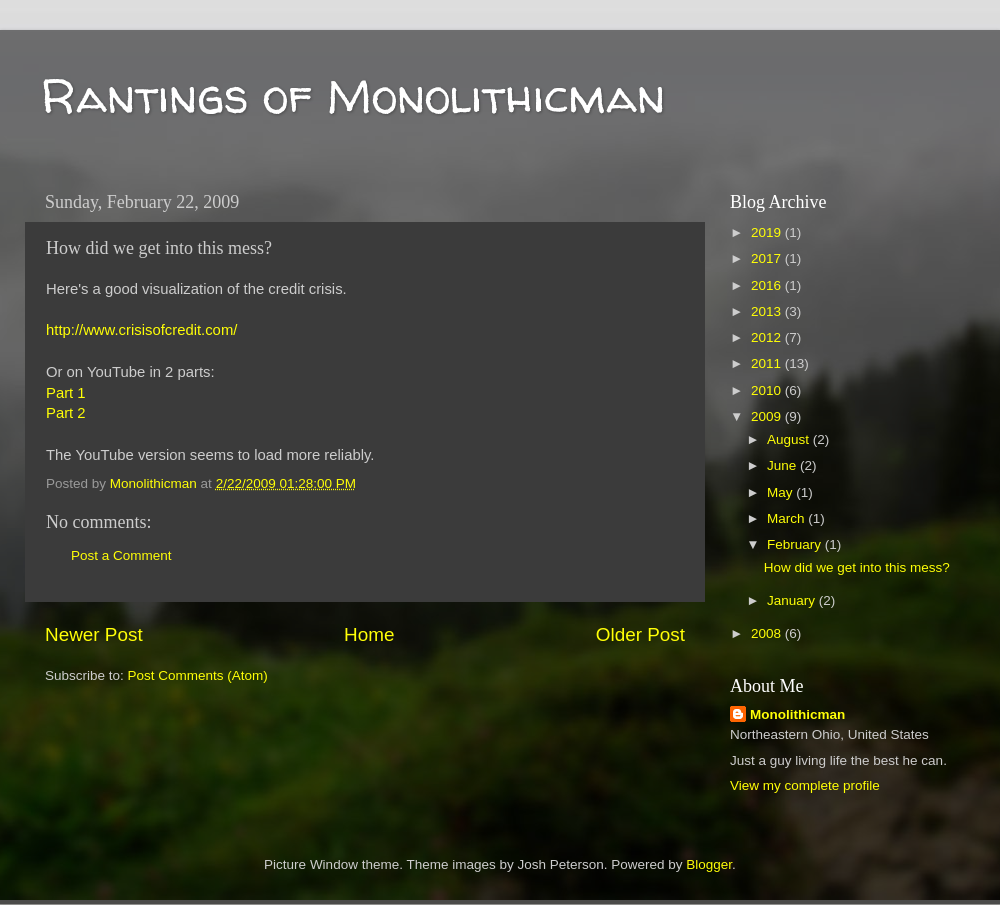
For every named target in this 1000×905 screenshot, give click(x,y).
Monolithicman (797, 714)
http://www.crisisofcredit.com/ (141, 330)
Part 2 (66, 413)
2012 (768, 337)
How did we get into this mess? (857, 567)
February (796, 544)
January (793, 600)
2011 (768, 363)
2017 (768, 258)
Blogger (709, 864)
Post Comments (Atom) (198, 675)
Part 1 (66, 393)
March (787, 518)
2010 (768, 390)
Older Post (640, 634)
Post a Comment (121, 555)
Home (369, 634)
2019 (768, 232)
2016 (768, 285)
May (781, 492)
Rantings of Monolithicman (352, 95)
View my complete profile (805, 785)
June (783, 465)
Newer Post (94, 634)
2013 (768, 311)
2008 (768, 633)
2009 (768, 416)
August (790, 439)
